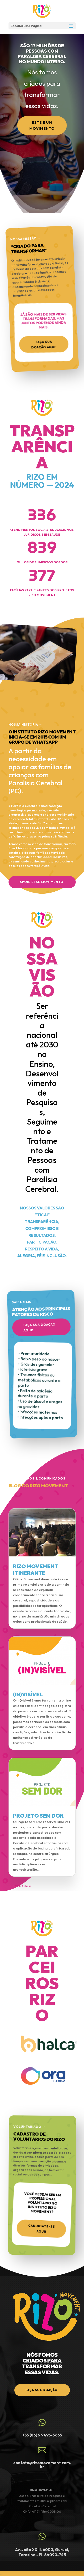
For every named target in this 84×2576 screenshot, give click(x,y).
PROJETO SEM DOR (38, 1815)
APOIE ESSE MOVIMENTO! (42, 882)
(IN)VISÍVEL (28, 1694)
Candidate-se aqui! (41, 2228)
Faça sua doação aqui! (43, 344)
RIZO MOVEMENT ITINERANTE (35, 1569)
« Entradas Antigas (20, 1886)
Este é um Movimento (42, 125)
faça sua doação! (42, 2390)
